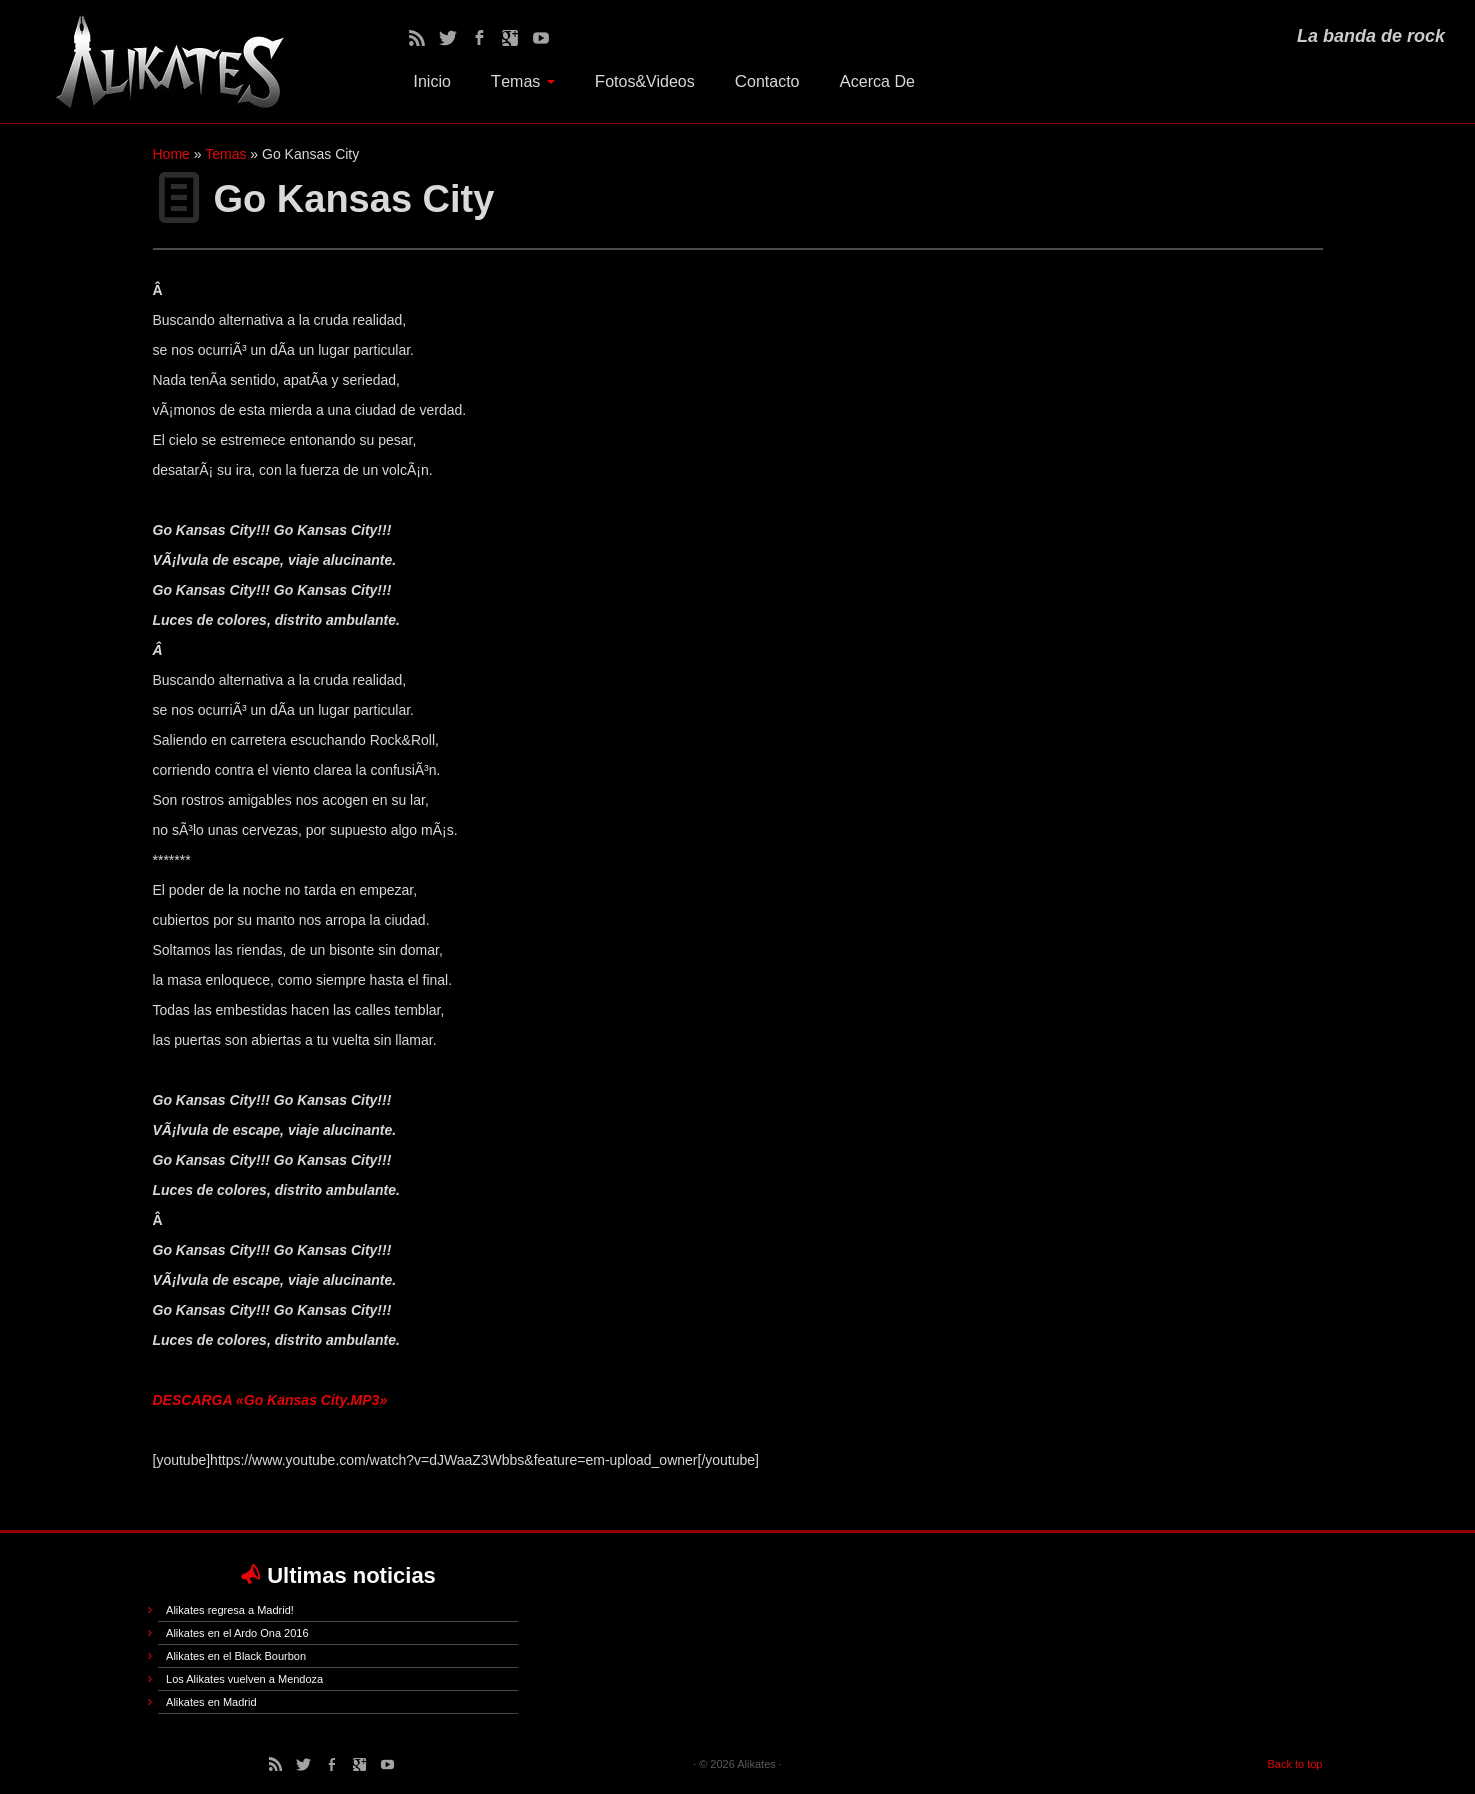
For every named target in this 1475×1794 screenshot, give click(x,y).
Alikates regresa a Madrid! (230, 1610)
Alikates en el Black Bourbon (236, 1656)
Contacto (767, 81)
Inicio (432, 81)
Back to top (1294, 1764)
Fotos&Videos (645, 81)
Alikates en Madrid (211, 1702)
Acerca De (877, 81)
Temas (523, 81)
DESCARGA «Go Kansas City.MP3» (270, 1400)
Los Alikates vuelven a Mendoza (244, 1679)
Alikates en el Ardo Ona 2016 (237, 1633)
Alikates (756, 1764)
